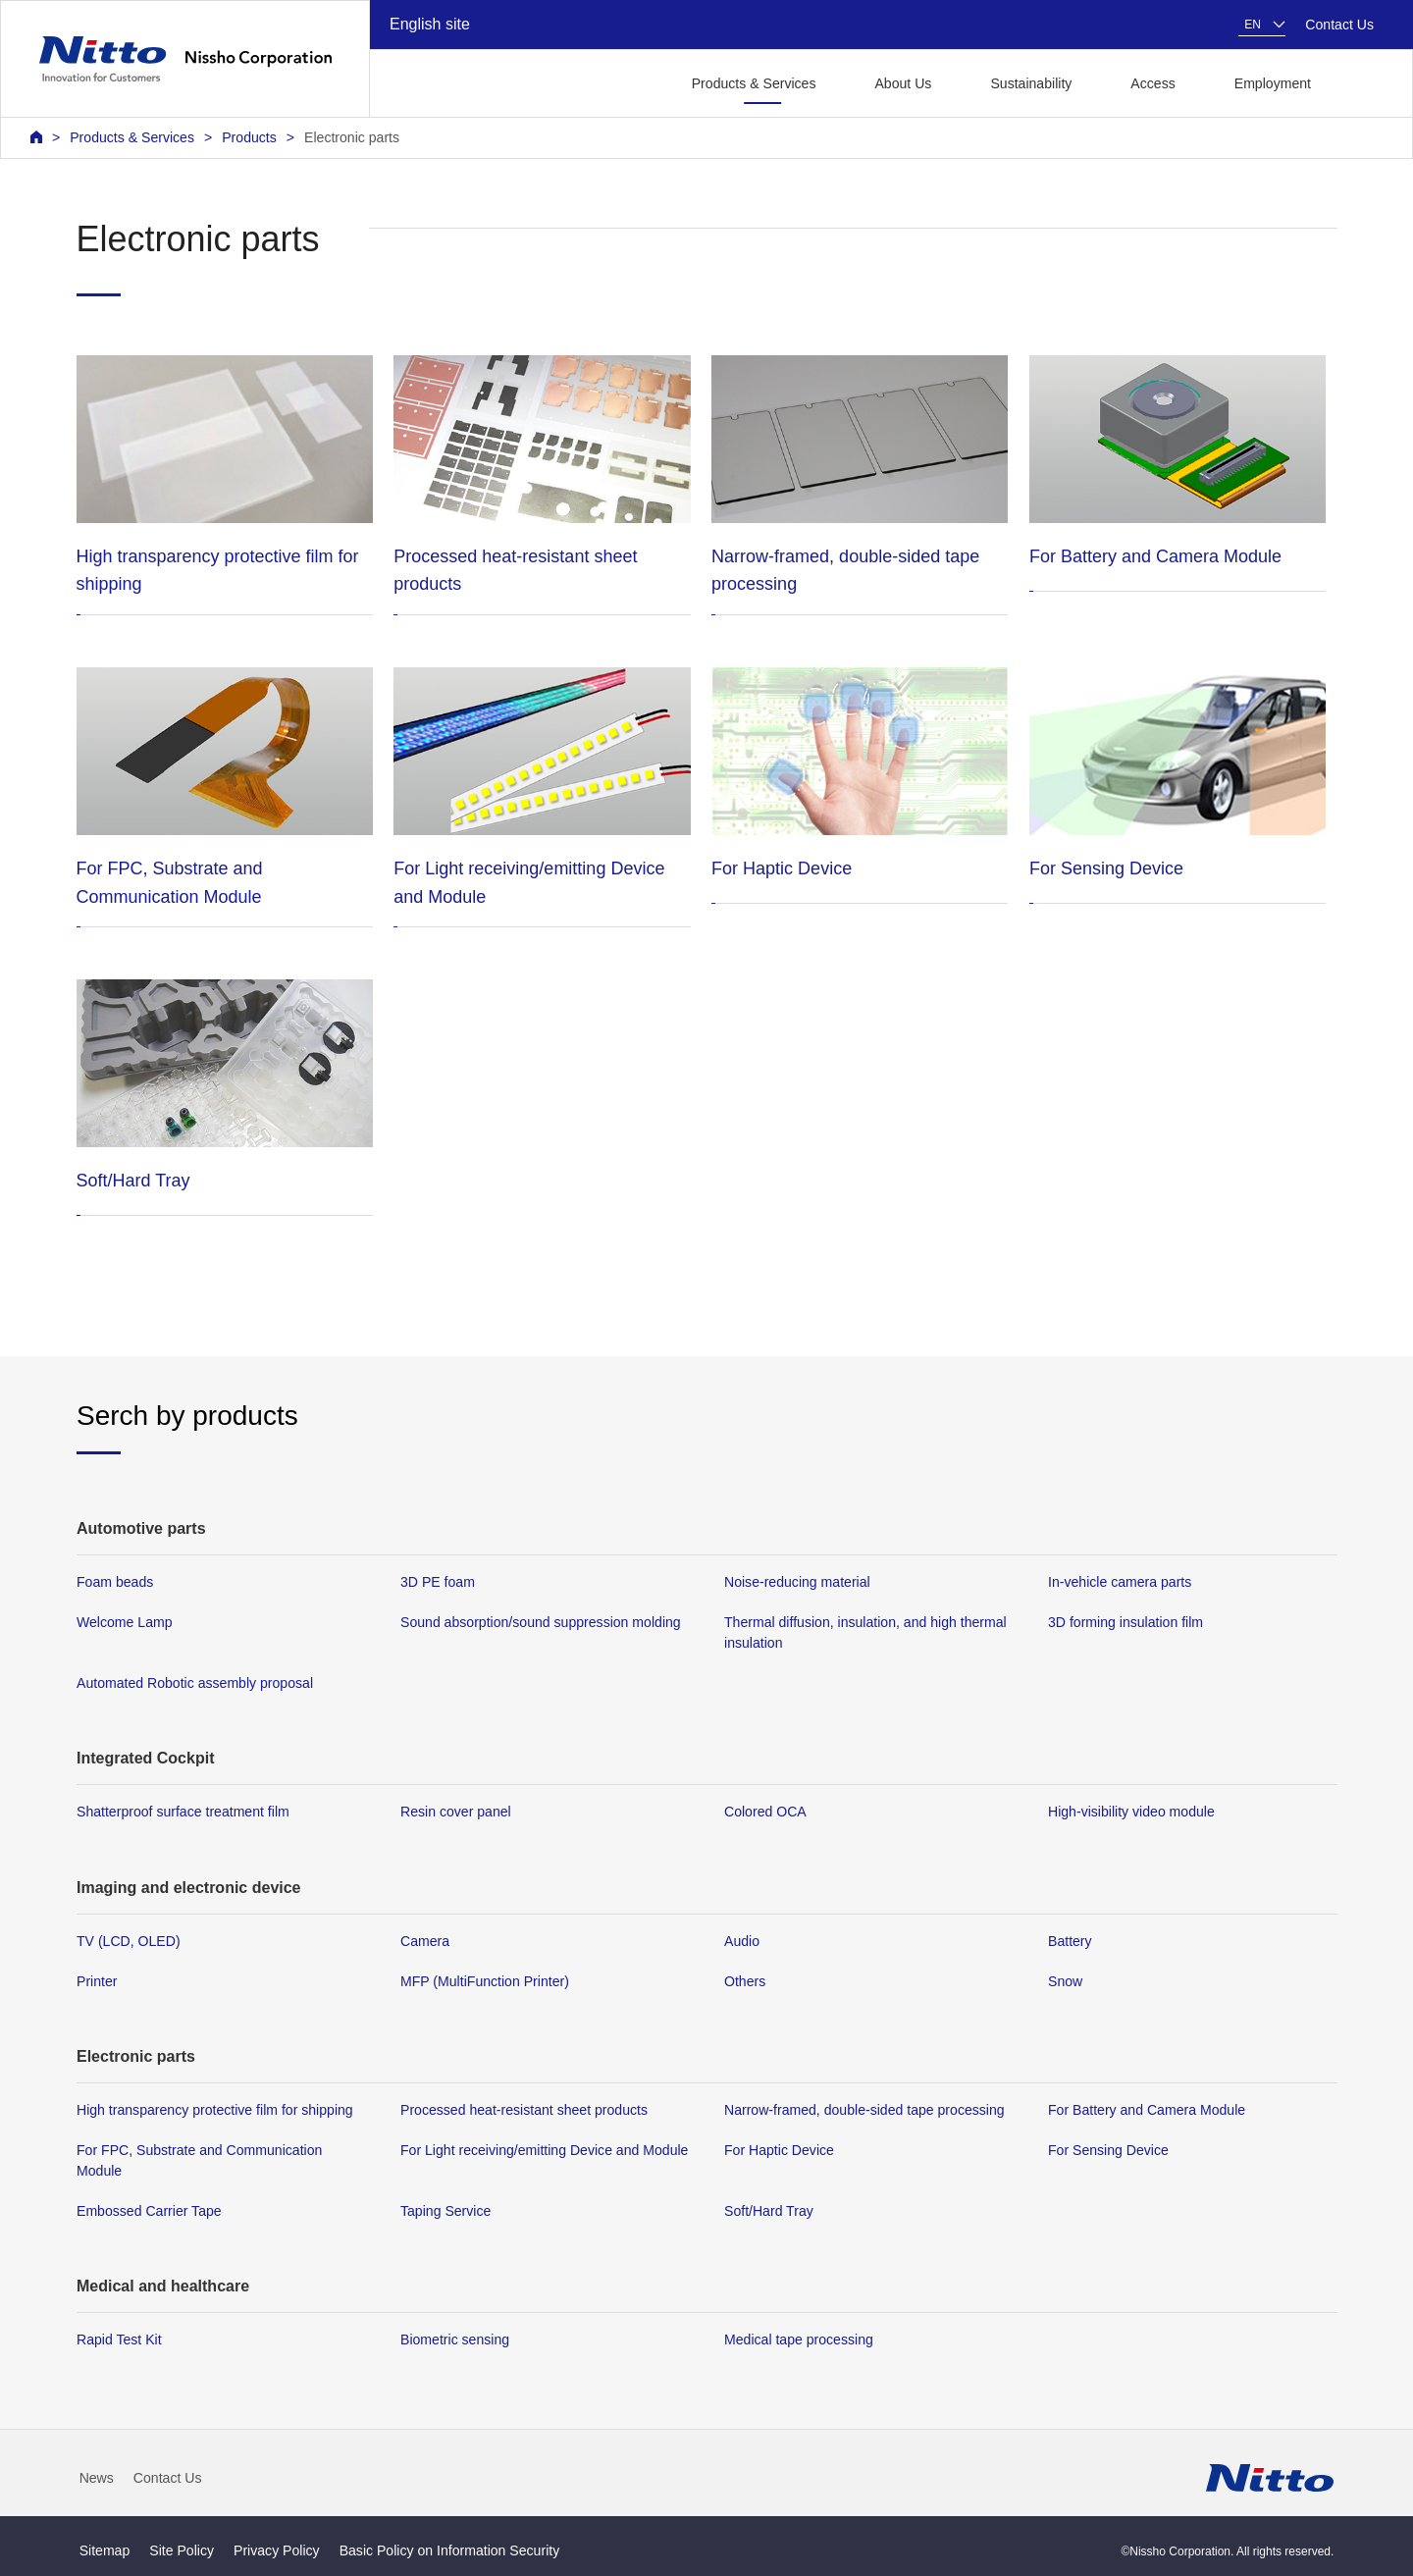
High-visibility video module (1131, 1811)
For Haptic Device (779, 2150)
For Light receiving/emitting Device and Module (544, 2150)
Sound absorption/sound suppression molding (540, 1622)
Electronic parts (351, 137)
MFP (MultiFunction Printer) (484, 1981)
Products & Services (132, 137)
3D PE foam (437, 1582)
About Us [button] (902, 83)
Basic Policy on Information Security (450, 2550)
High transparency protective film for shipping (215, 2110)
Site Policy (181, 2550)
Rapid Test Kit (119, 2339)
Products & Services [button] (754, 83)
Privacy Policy (277, 2550)
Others (744, 1981)
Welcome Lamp (125, 1622)
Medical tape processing (798, 2339)
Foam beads (115, 1582)
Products (249, 137)
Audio (741, 1941)
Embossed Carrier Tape (149, 2211)
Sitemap (105, 2550)
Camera (424, 1941)
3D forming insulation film (1125, 1622)
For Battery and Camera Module (1146, 2110)
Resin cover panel (455, 1811)
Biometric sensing (454, 2339)
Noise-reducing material (797, 1582)
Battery (1070, 1941)
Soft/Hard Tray (768, 2211)
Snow (1065, 1981)
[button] (1362, 82)
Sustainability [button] (1031, 83)
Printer (97, 1981)
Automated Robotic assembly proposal (195, 1683)
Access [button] (1152, 83)
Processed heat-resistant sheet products (524, 2110)
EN (1252, 24)
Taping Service (445, 2211)
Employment (1272, 83)
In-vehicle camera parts (1119, 1582)
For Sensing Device (1108, 2150)
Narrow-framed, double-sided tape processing (864, 2110)
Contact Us (1339, 24)
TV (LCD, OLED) (129, 1941)
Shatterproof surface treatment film (183, 1811)
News (96, 2478)
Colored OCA (765, 1811)
